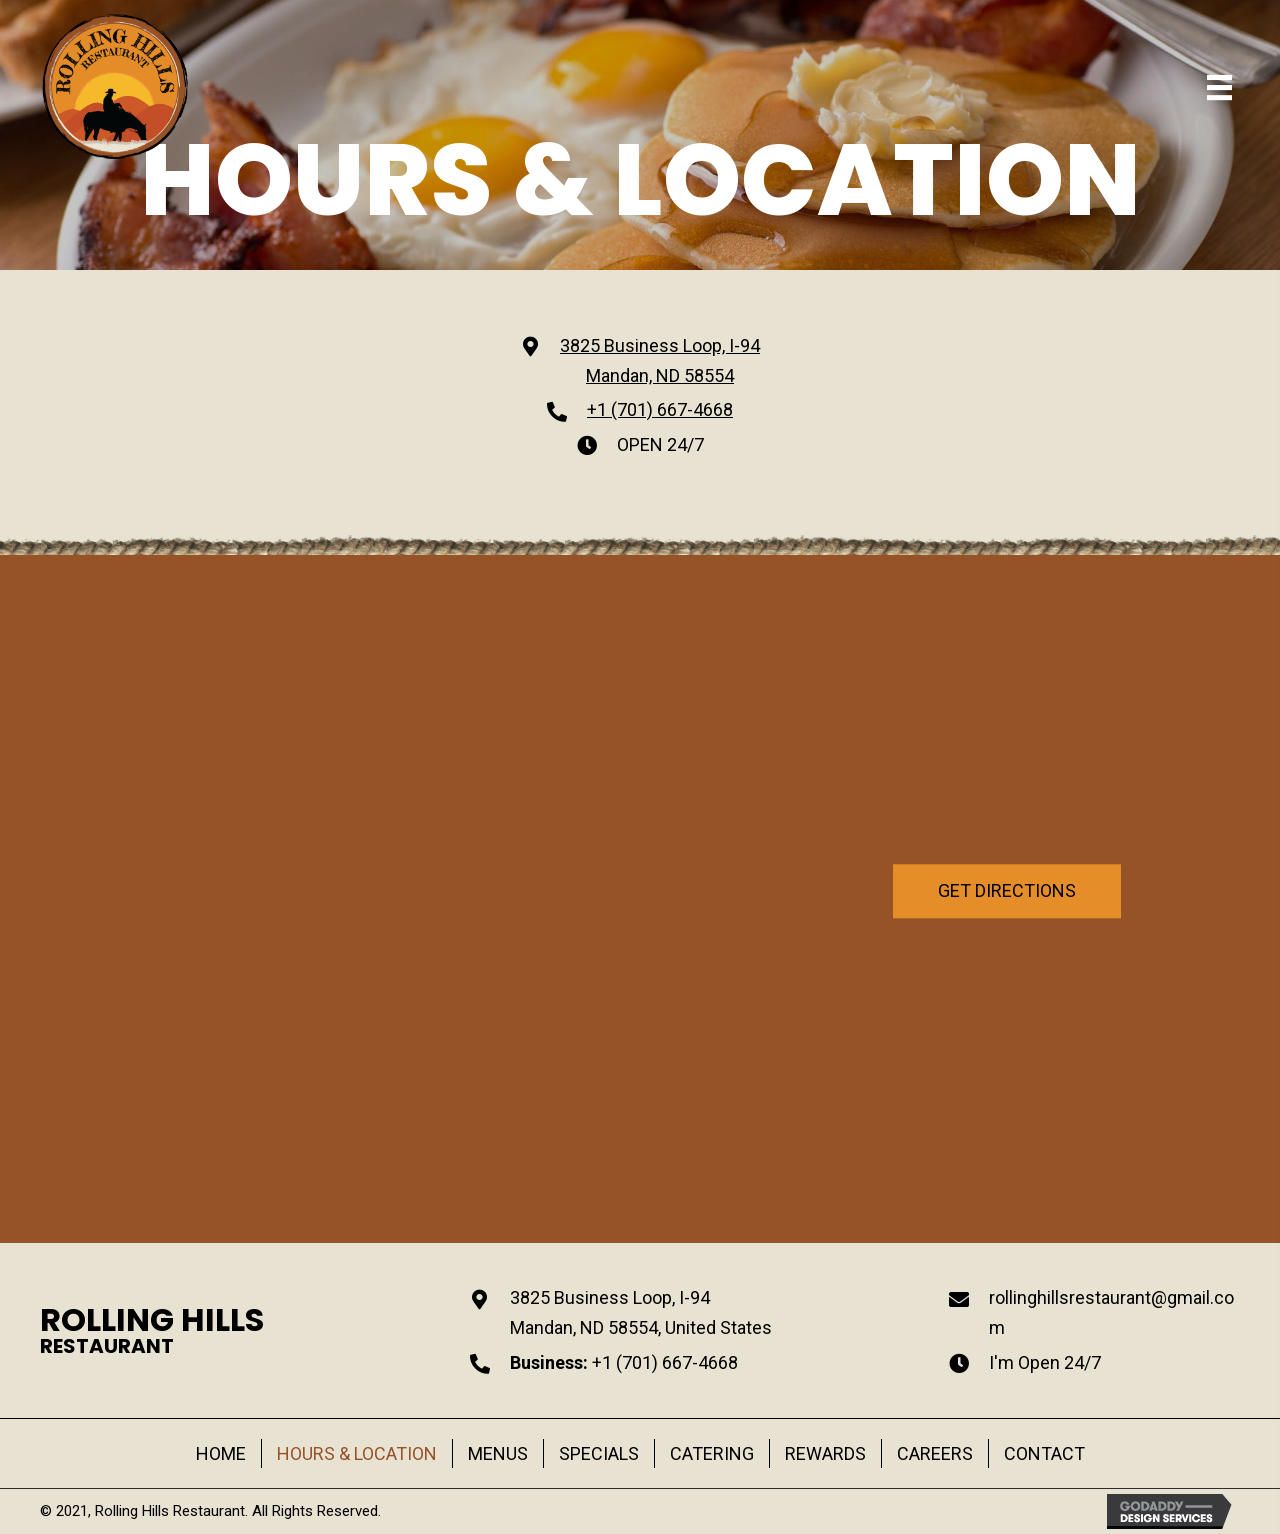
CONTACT (1044, 1453)
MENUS (498, 1453)
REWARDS (825, 1453)
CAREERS (935, 1453)
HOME (221, 1453)
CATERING (712, 1453)
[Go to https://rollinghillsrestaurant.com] (152, 1330)
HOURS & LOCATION (357, 1453)
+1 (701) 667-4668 (660, 409)
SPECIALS (599, 1453)
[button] (1007, 905)
